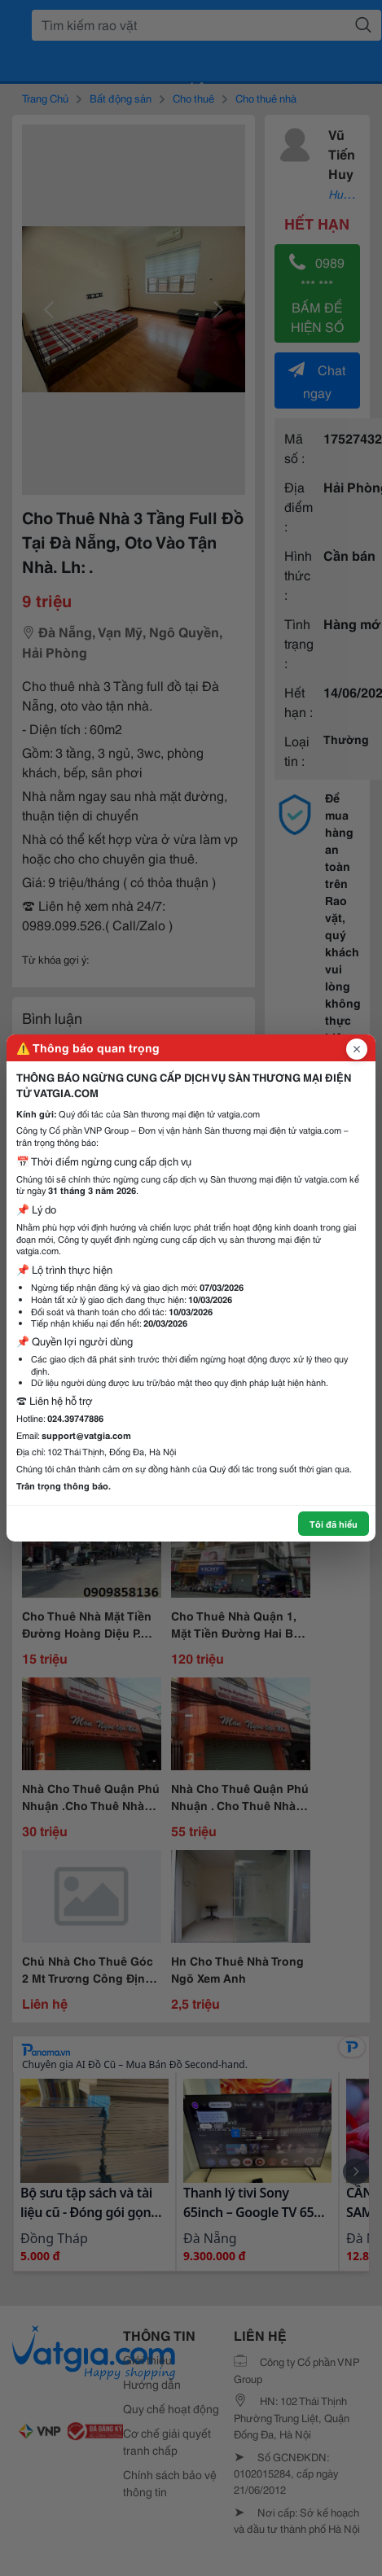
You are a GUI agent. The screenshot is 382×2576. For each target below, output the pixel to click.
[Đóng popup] (356, 1049)
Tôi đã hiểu (334, 1523)
